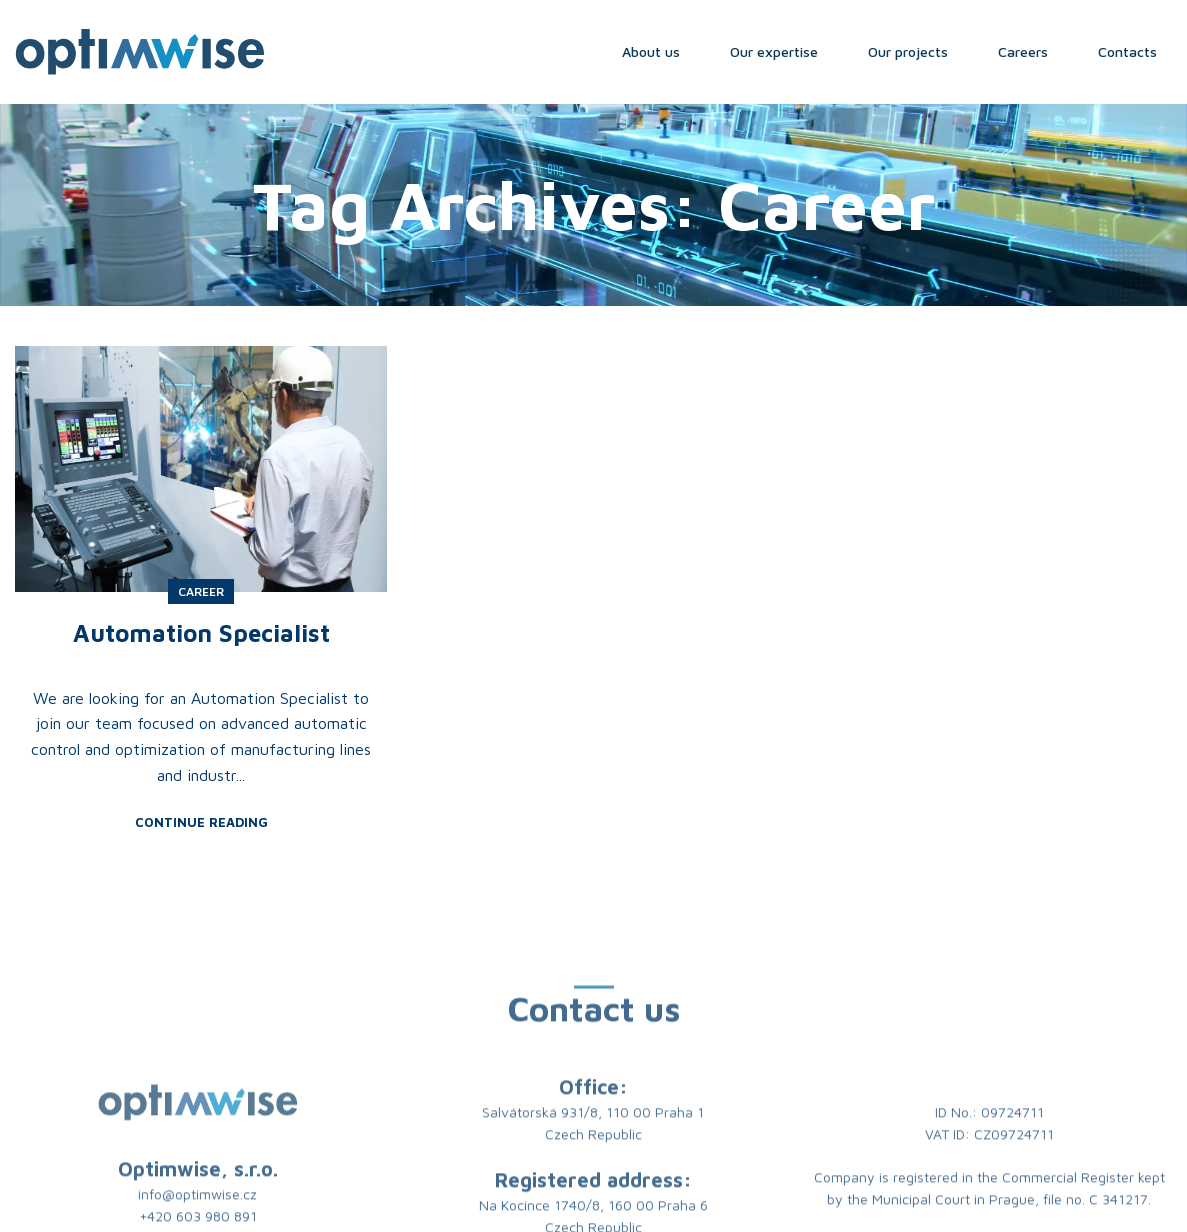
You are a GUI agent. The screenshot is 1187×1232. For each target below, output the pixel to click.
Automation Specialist (201, 633)
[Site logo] (140, 50)
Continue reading (201, 822)
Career (201, 591)
